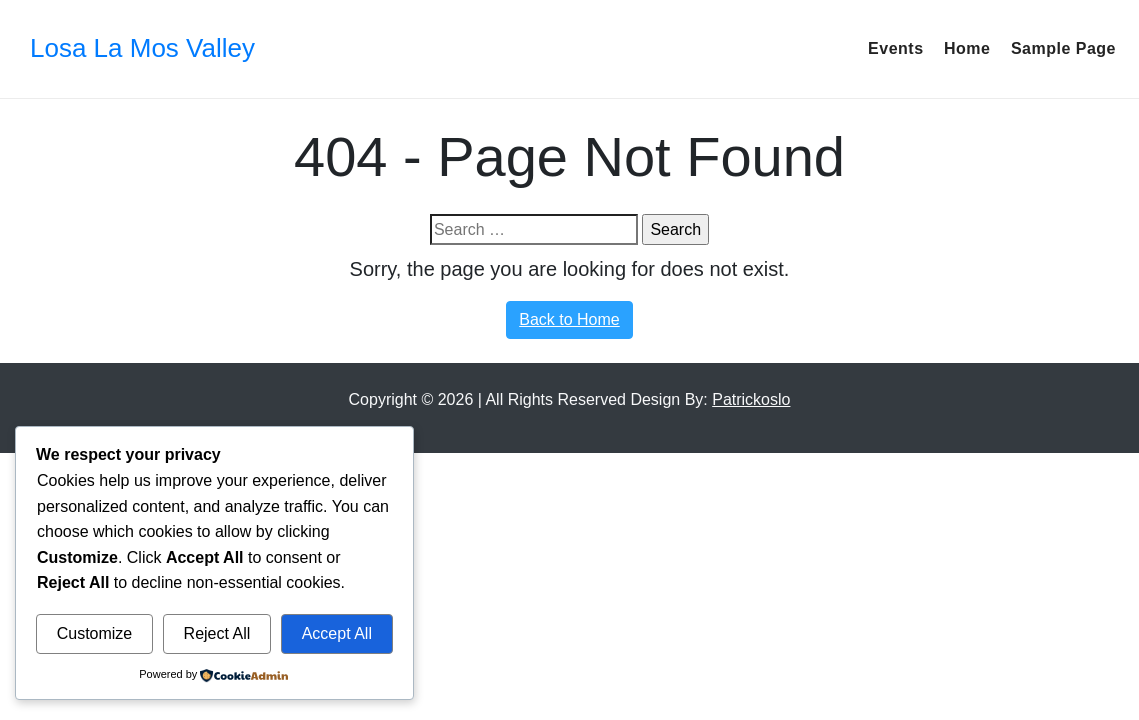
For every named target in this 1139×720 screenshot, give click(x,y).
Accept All (337, 633)
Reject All (217, 633)
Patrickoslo (751, 399)
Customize (95, 633)
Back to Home (569, 319)
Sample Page (1063, 48)
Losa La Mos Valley (142, 48)
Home (967, 48)
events (895, 48)
